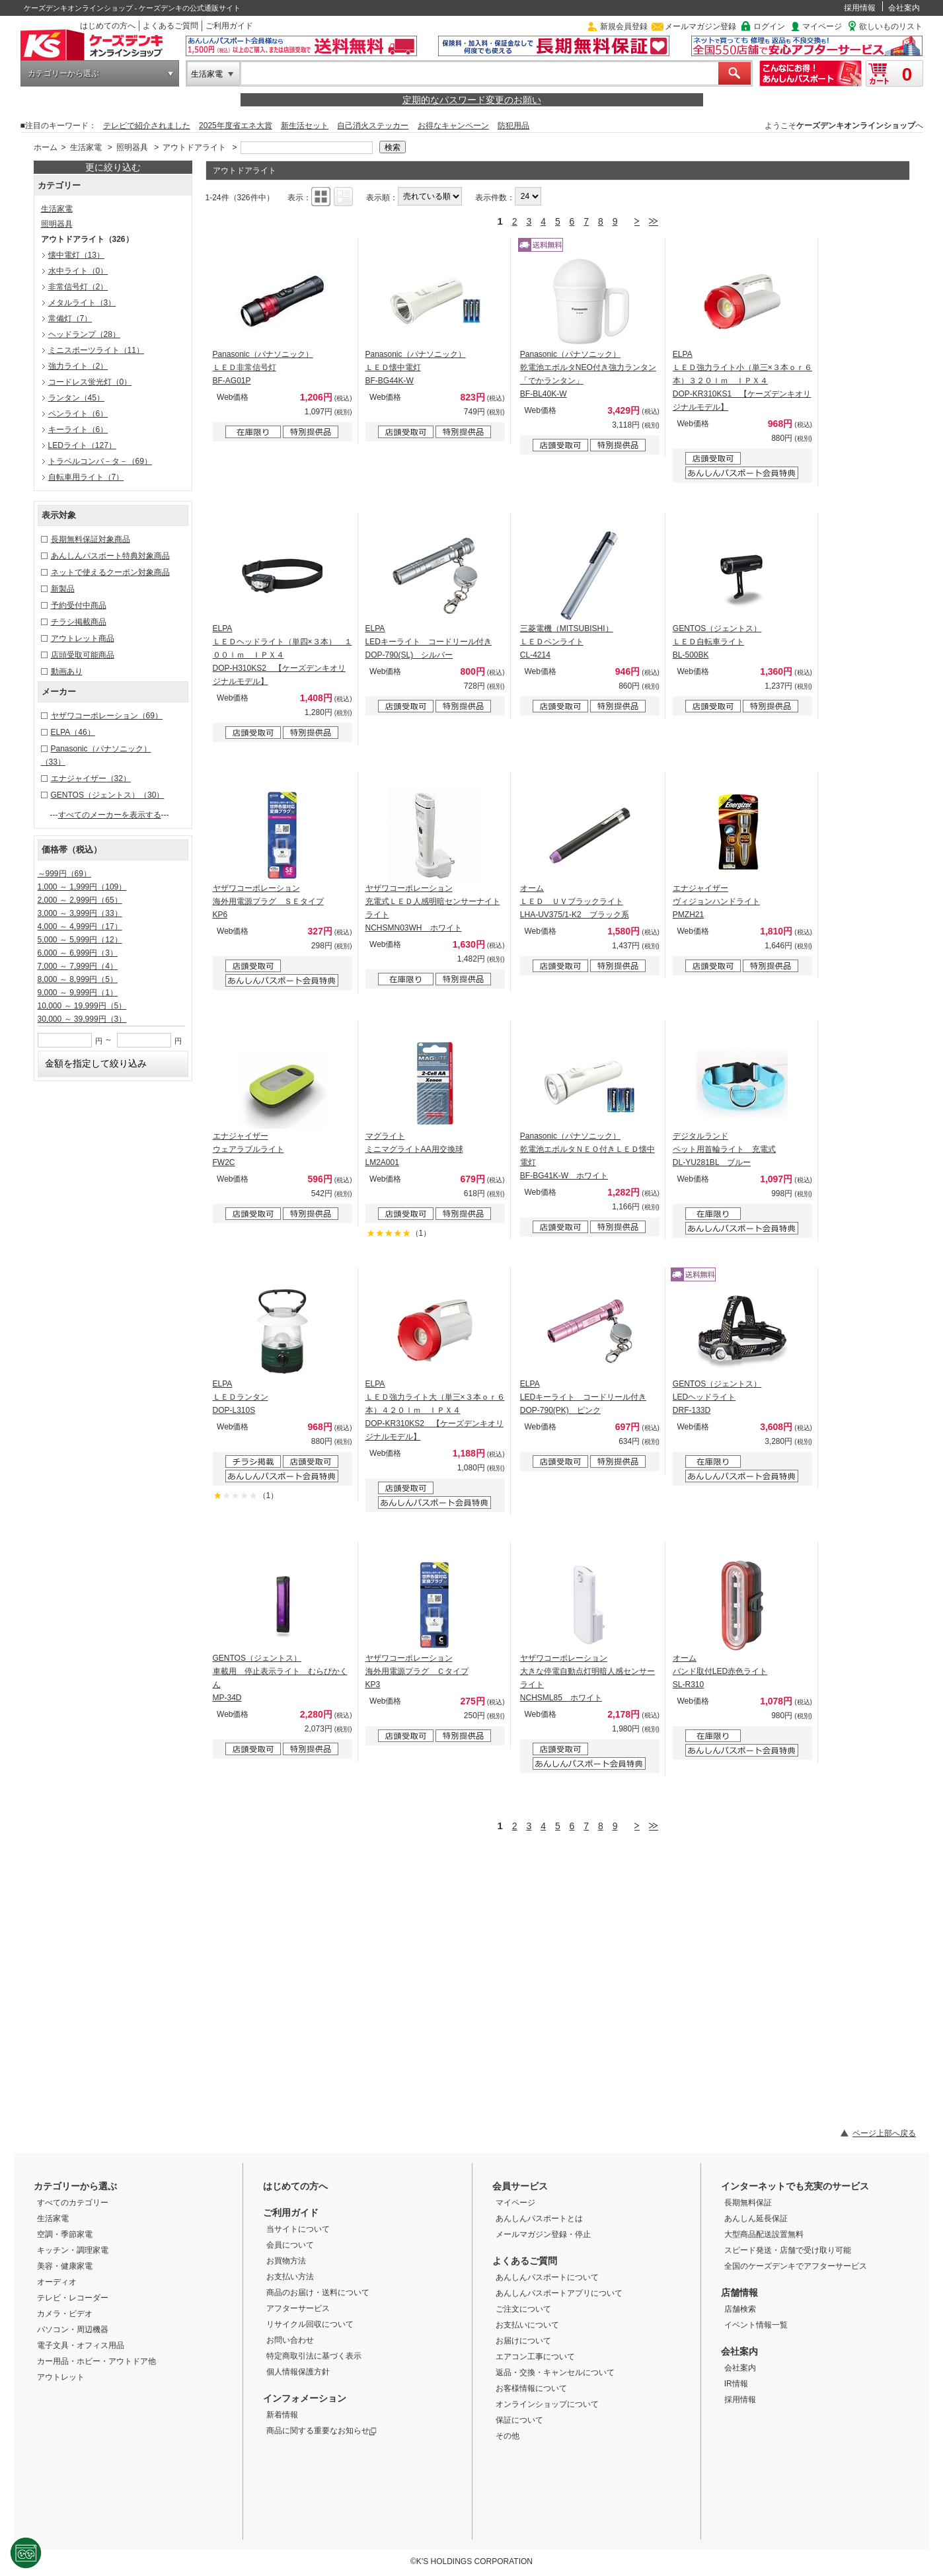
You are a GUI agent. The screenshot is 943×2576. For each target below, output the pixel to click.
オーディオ (57, 2282)
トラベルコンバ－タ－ (100, 461)
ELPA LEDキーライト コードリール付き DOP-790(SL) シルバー (428, 642)
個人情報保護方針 (298, 2371)
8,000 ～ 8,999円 (78, 979)
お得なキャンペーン (453, 125)
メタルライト (82, 302)
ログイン (769, 26)
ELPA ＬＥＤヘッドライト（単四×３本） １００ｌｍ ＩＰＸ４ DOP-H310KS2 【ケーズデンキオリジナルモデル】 (282, 655)
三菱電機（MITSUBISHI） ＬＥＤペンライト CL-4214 (566, 642)
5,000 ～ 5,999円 (80, 939)
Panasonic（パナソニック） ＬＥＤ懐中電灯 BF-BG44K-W (415, 367)
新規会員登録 (624, 26)
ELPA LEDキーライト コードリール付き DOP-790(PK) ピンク (583, 1397)
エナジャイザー (91, 778)
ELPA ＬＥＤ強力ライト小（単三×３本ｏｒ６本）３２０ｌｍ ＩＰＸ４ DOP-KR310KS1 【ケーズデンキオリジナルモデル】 (742, 381)
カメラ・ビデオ (65, 2313)
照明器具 (132, 147)
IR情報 (736, 2383)
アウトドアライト (194, 147)
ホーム (45, 147)
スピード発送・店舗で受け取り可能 (787, 2250)
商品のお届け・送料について (317, 2292)
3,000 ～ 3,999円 (80, 913)
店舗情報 (739, 2292)
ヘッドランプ (84, 334)
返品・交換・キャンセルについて (555, 2372)
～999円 (64, 873)
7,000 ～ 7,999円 (78, 966)
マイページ (822, 26)
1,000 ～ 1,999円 (82, 886)
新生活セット (304, 125)
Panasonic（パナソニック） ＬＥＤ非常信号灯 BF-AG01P (263, 367)
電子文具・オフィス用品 (80, 2345)
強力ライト (78, 366)
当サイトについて (298, 2229)
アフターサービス (298, 2308)
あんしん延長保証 (756, 2218)
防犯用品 (513, 125)
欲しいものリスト (891, 26)
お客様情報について (531, 2388)
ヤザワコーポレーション (107, 715)
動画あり (67, 671)
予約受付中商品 (78, 605)
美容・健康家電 (65, 2266)
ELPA (73, 732)
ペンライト (78, 413)
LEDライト (82, 445)
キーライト (78, 429)
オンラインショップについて (547, 2404)
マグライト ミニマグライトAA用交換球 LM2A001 (414, 1149)
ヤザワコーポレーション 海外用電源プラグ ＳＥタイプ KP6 (268, 901)
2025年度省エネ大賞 (235, 125)
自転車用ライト (86, 477)
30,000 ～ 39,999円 (82, 1019)
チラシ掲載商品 (78, 621)
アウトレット (61, 2377)
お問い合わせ (290, 2340)
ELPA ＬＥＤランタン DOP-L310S (240, 1397)
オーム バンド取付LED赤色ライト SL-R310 (720, 1671)
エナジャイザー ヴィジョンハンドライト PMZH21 (716, 901)
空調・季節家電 (65, 2234)
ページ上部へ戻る (884, 2133)
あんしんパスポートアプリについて (559, 2293)
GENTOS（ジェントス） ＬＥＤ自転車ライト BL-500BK (717, 642)
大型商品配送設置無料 (764, 2234)
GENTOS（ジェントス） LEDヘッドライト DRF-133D (717, 1397)
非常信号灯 (78, 286)
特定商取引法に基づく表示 (313, 2356)
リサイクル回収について (310, 2324)
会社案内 (904, 8)
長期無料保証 (748, 2202)
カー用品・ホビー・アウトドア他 (96, 2361)
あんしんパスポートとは (539, 2218)
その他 (507, 2436)
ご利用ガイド (229, 25)
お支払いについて (527, 2325)
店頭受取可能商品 (82, 655)
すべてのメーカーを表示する (109, 814)
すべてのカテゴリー (72, 2202)
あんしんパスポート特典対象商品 (110, 555)
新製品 (63, 588)
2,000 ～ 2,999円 (80, 900)
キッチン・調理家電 (72, 2250)
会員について (290, 2245)
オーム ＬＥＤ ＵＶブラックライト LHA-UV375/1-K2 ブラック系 (574, 901)
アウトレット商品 (82, 638)
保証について (519, 2420)
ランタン (76, 397)
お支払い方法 (290, 2276)
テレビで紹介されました (146, 125)
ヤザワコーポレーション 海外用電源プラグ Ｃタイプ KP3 (417, 1671)
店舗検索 (740, 2309)
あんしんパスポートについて (547, 2277)
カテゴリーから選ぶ (63, 73)
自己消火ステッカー (372, 125)
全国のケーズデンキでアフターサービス (795, 2266)
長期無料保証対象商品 (90, 539)
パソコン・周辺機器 (72, 2329)
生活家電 (207, 74)
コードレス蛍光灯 (90, 382)
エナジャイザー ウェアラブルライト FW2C (248, 1149)
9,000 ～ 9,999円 (78, 992)
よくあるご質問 (170, 25)
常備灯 (70, 318)
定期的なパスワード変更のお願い (471, 100)
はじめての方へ (107, 25)
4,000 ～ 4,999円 (80, 926)
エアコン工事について (535, 2356)
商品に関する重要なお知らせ (321, 2430)
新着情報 (282, 2414)
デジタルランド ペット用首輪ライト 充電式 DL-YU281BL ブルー (724, 1149)
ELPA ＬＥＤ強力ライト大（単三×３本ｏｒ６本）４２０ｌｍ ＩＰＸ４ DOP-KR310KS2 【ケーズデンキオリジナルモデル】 (435, 1410)
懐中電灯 (76, 255)
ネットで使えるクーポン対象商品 (110, 572)
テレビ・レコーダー (72, 2297)
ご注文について (523, 2309)
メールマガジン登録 (700, 26)
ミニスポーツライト (96, 350)
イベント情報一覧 (756, 2325)
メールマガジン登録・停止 (543, 2234)
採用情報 (860, 8)
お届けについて (523, 2340)
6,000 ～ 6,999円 (78, 953)
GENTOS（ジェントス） (108, 795)
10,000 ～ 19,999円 (82, 1005)
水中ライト (78, 271)
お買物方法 (286, 2260)
